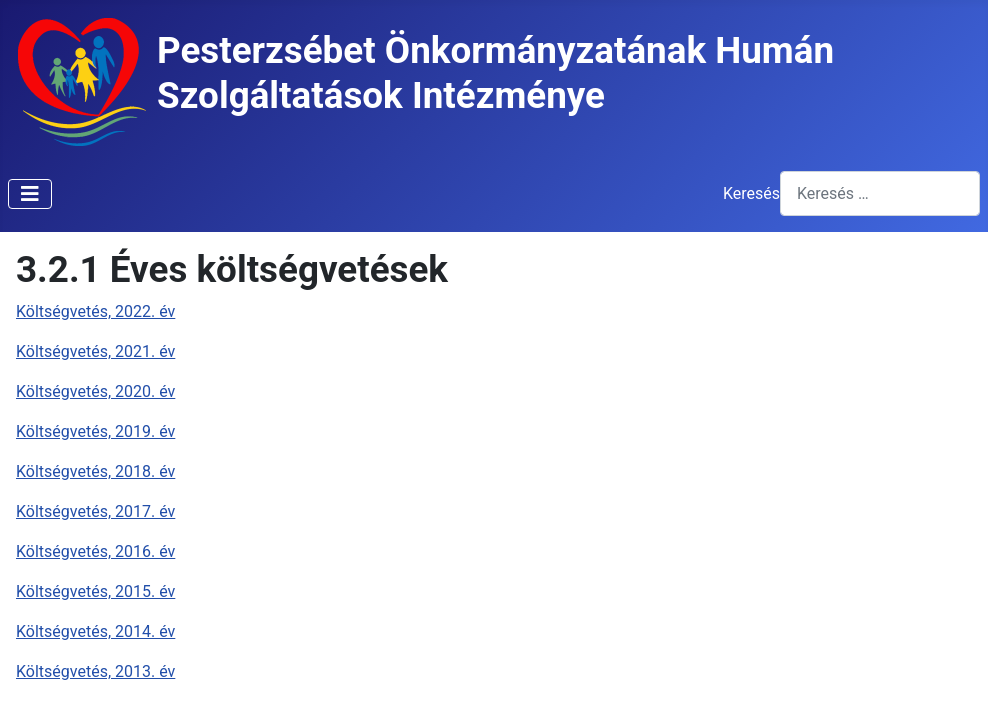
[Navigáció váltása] (30, 194)
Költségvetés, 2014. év (95, 631)
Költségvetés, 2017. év (95, 511)
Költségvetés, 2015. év (95, 591)
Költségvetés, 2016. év (95, 551)
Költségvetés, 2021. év (95, 351)
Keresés (751, 193)
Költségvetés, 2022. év (95, 311)
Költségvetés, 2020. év (95, 391)
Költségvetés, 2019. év (95, 431)
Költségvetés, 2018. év (95, 471)
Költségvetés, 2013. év (95, 671)
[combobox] (880, 193)
